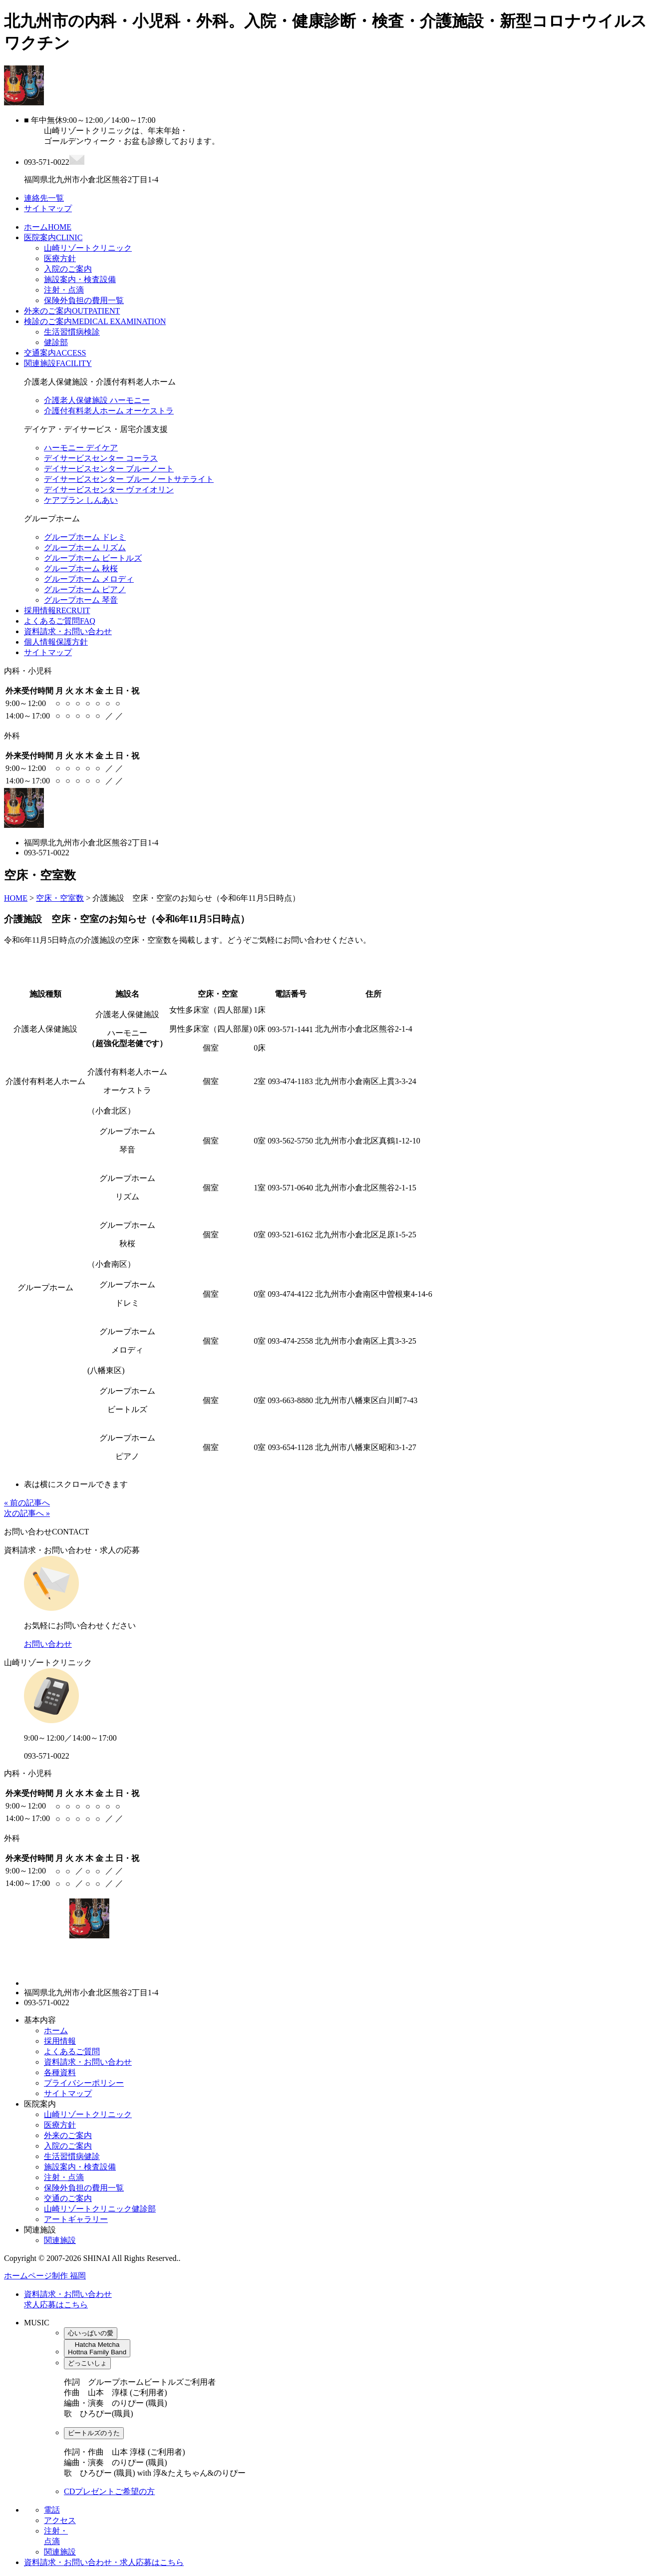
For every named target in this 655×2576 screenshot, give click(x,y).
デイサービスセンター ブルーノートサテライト (129, 479)
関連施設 (58, 363)
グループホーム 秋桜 (81, 568)
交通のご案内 (68, 2198)
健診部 (56, 342)
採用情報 (57, 610)
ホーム (47, 227)
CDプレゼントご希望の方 (109, 2491)
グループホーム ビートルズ (93, 558)
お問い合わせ (48, 1644)
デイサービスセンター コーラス (101, 458)
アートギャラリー (76, 2219)
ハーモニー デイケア (81, 447)
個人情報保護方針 (56, 642)
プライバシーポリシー (84, 2083)
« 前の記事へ (27, 1502)
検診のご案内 (95, 321)
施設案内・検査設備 (80, 279)
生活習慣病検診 (72, 332)
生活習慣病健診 (72, 2156)
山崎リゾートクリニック (88, 248)
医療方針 (60, 258)
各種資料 (60, 2072)
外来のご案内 (72, 311)
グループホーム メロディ (89, 579)
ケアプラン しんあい (81, 500)
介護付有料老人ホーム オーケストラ (109, 410)
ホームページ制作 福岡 (45, 2275)
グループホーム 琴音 (81, 600)
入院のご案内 (68, 269)
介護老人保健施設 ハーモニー (97, 400)
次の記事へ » (27, 1513)
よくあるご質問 (59, 621)
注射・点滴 (64, 290)
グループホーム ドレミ (85, 537)
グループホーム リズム (85, 547)
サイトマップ (48, 652)
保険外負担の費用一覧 (84, 300)
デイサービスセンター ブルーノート (109, 468)
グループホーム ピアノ (85, 589)
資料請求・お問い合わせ (68, 631)
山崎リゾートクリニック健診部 (100, 2209)
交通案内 (55, 353)
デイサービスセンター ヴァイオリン (109, 489)
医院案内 (53, 237)
